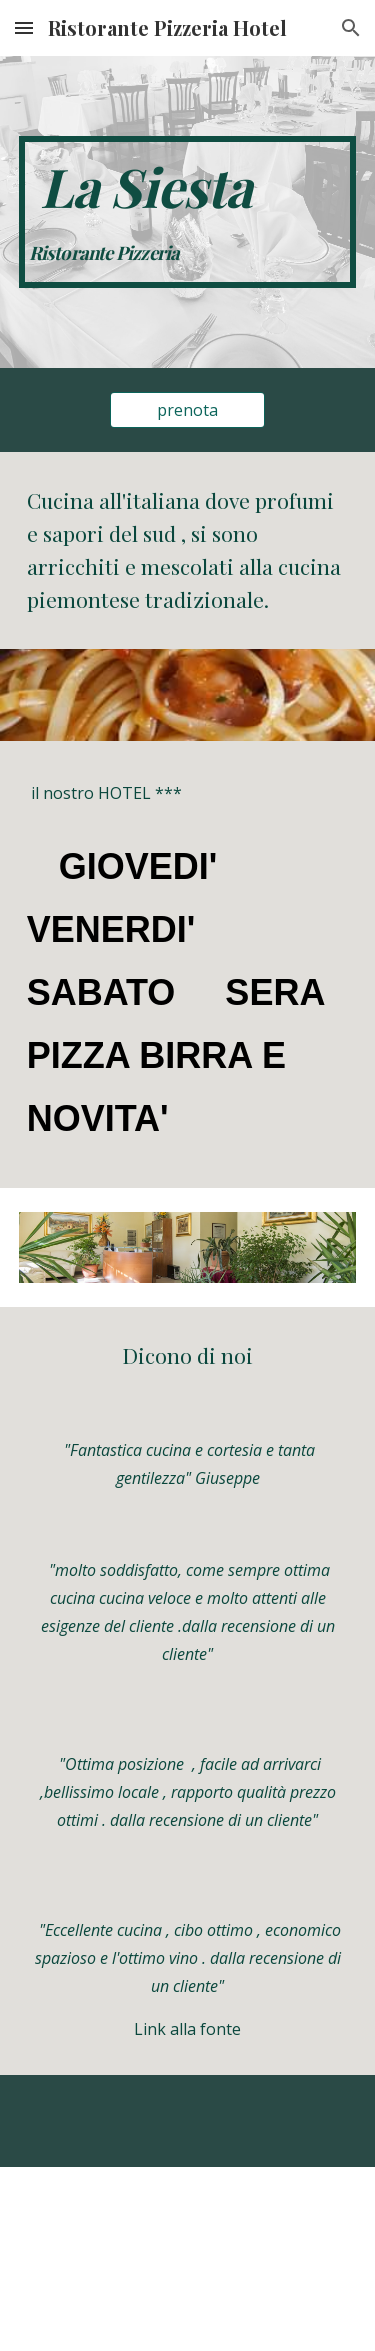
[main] (188, 212)
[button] (24, 27)
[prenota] (187, 410)
